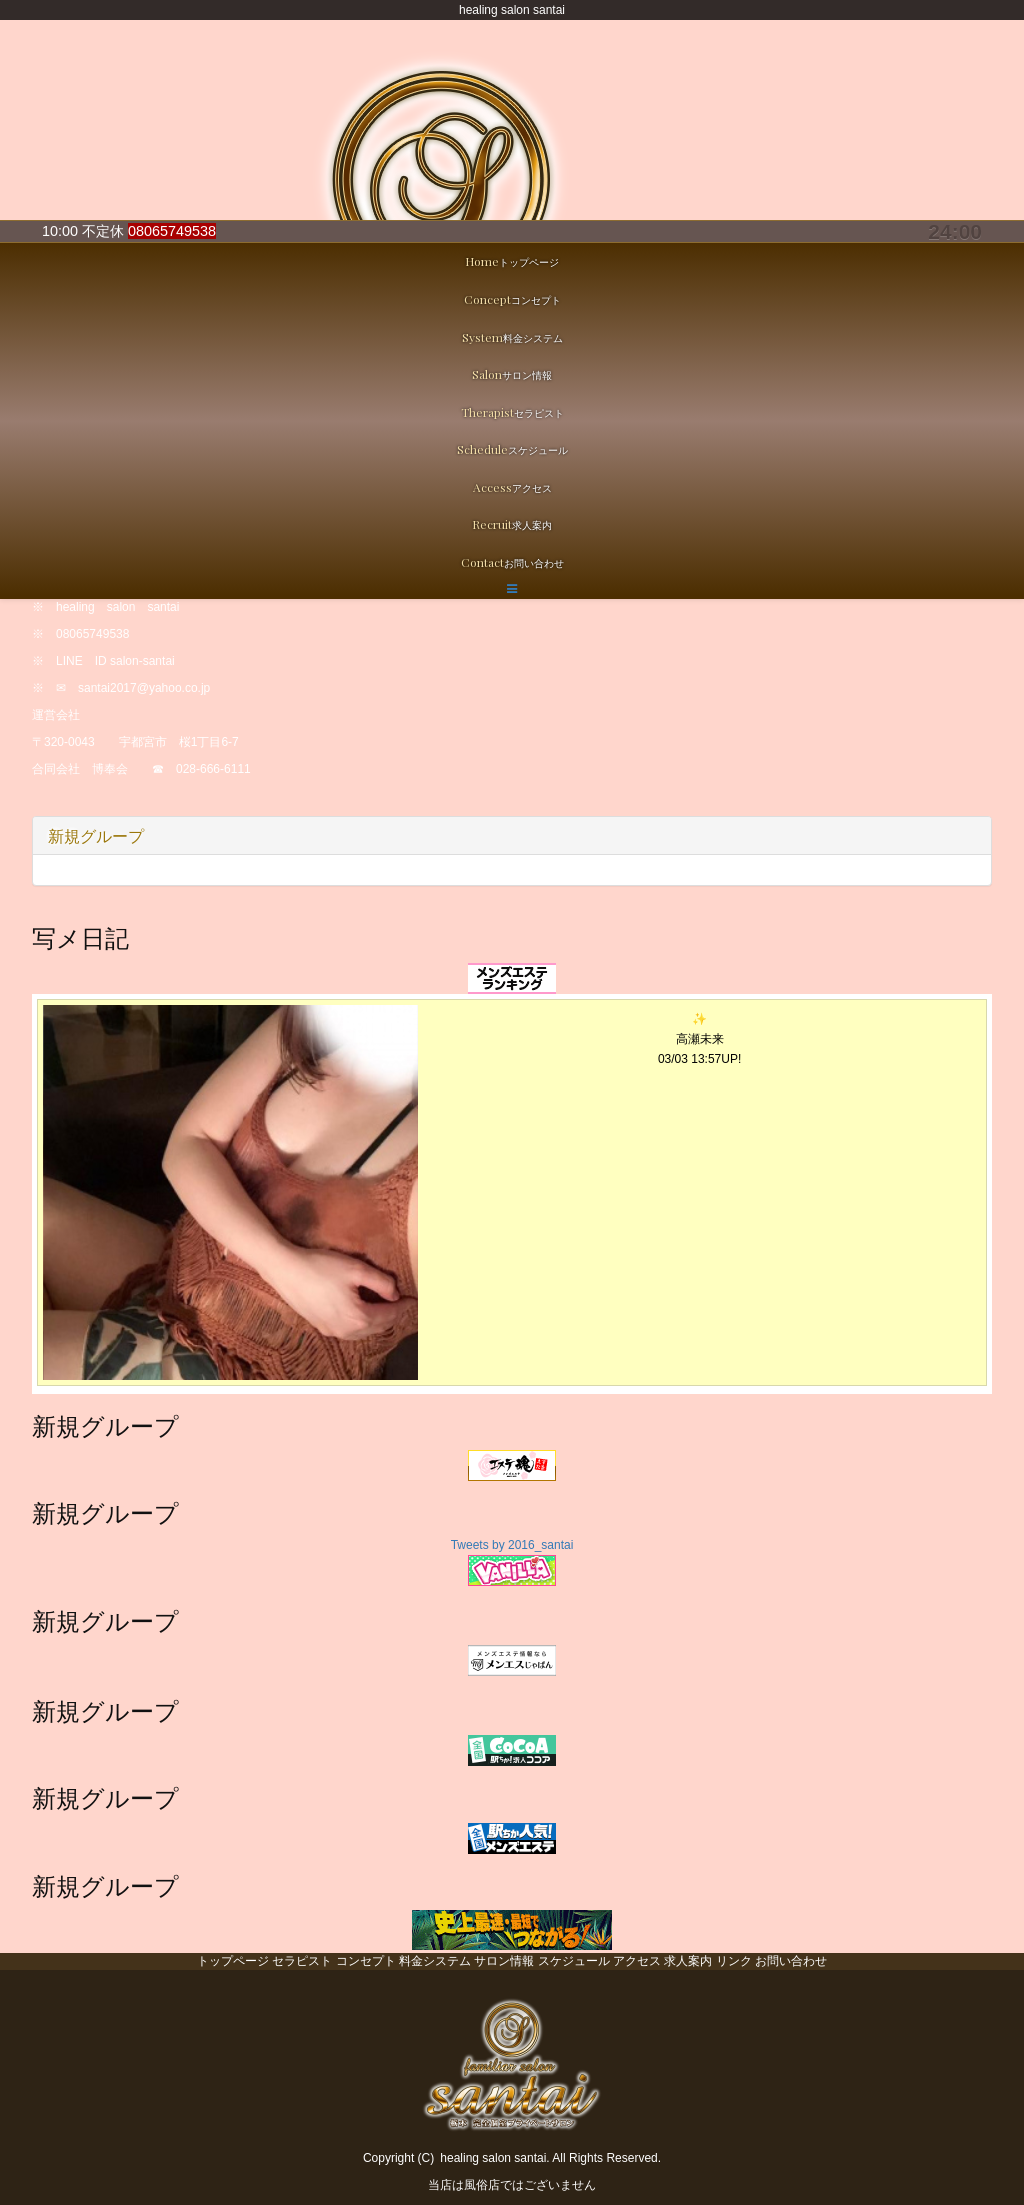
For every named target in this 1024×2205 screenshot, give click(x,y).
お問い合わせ (791, 1961)
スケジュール (574, 1961)
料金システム (435, 1961)
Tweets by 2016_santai (512, 1545)
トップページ (233, 1961)
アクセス (637, 1961)
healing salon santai (493, 2158)
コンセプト (366, 1961)
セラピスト (302, 1961)
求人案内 (688, 1961)
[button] (512, 589)
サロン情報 (504, 1961)
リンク (734, 1961)
